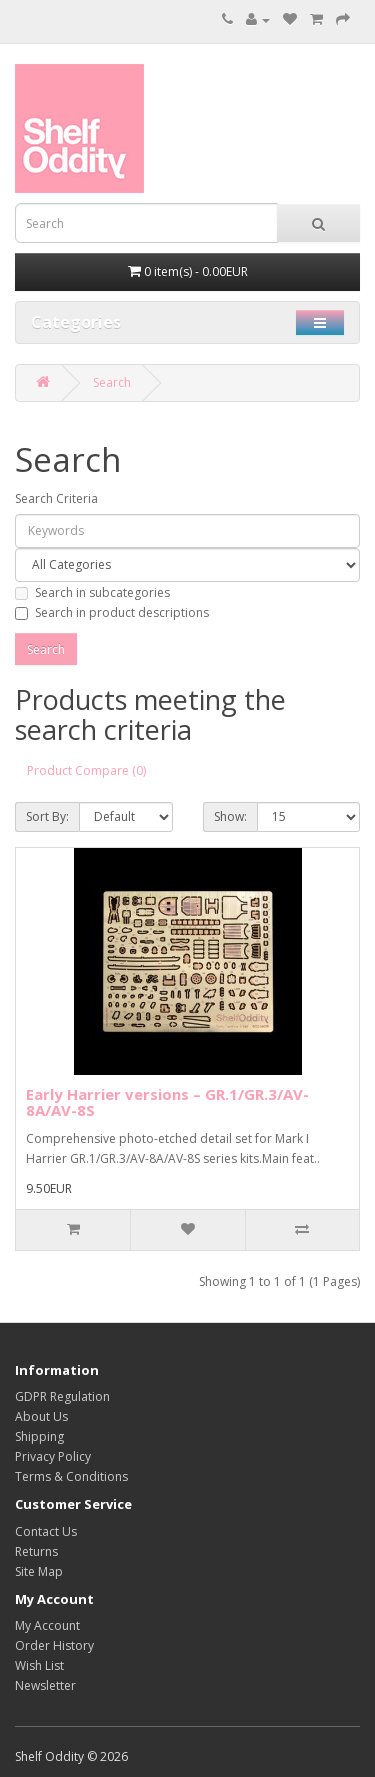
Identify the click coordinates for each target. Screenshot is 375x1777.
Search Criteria (56, 498)
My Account (47, 1625)
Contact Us (46, 1531)
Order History (54, 1645)
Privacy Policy (53, 1456)
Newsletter (45, 1685)
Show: (230, 816)
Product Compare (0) (86, 770)
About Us (41, 1416)
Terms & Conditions (71, 1476)
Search (112, 382)
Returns (36, 1551)
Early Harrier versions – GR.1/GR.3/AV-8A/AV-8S (167, 1102)
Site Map (39, 1571)
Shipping (39, 1436)
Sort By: (47, 816)
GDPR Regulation (62, 1396)
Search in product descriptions (112, 612)
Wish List (39, 1665)
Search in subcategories (92, 592)
